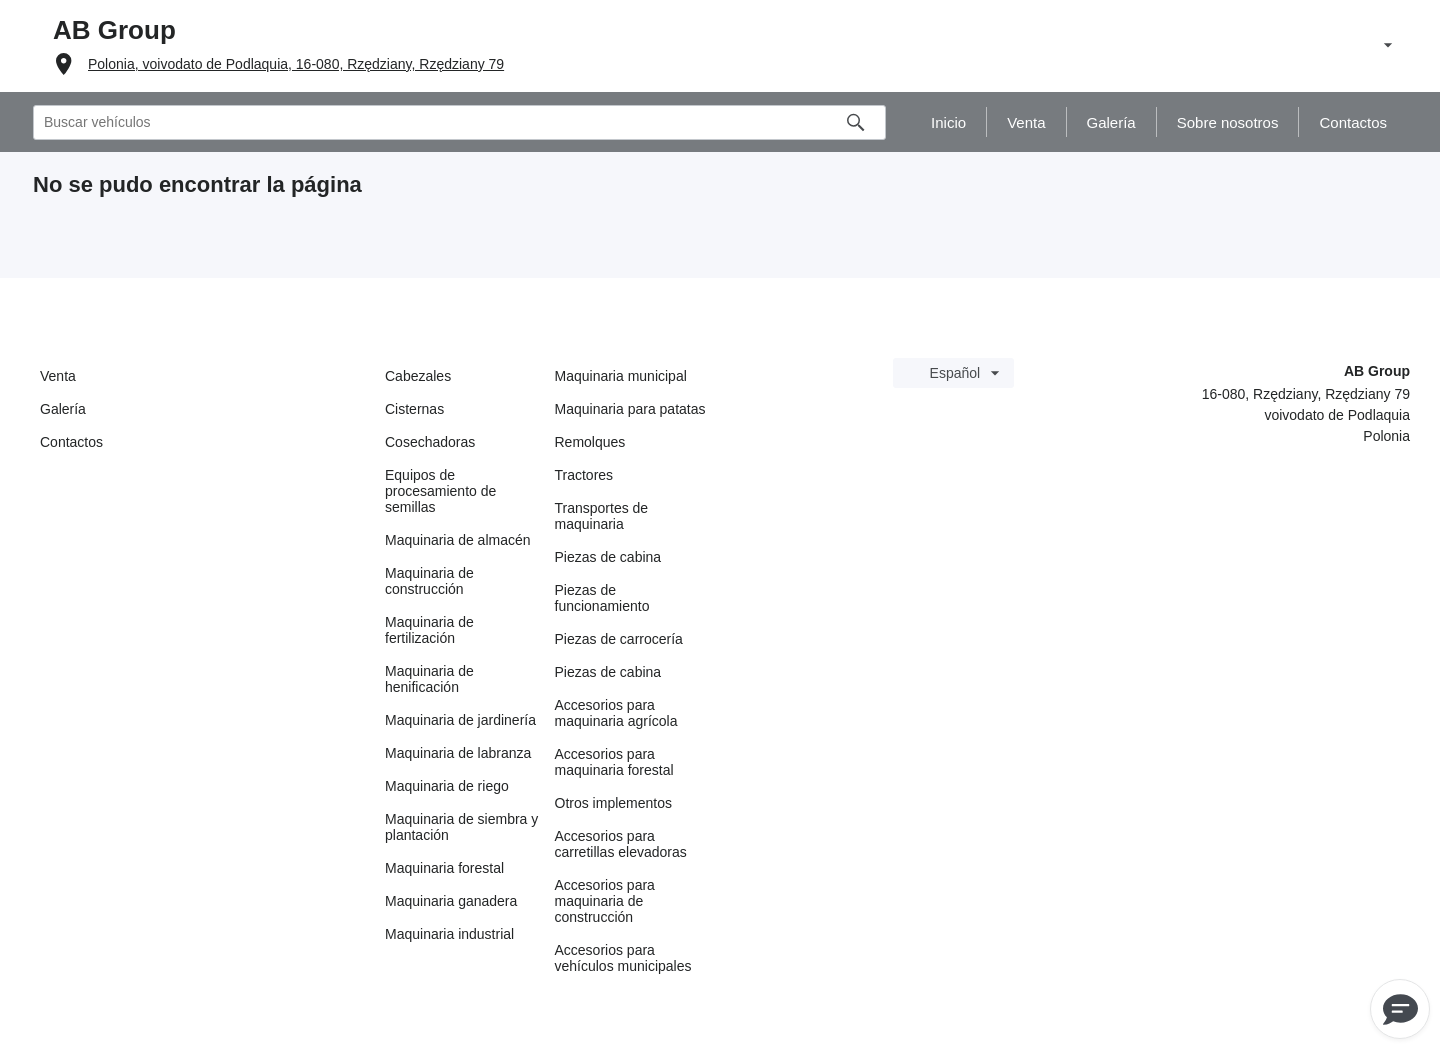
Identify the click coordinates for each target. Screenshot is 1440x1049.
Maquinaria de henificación (429, 679)
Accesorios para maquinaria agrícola (616, 713)
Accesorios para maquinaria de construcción (605, 901)
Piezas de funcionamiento (602, 598)
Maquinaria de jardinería (460, 720)
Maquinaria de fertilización (429, 630)
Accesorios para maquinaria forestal (614, 762)
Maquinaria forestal (444, 868)
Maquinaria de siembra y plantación (461, 827)
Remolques (590, 442)
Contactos (71, 442)
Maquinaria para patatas (630, 409)
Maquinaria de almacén (458, 540)
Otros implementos (613, 803)
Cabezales (418, 376)
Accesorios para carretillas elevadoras (621, 844)
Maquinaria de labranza (458, 753)
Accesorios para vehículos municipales (623, 958)
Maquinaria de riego (447, 786)
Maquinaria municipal (621, 376)
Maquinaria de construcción (429, 581)
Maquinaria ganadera (451, 901)
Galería (63, 409)
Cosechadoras (430, 442)
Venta (58, 376)
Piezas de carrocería (619, 639)
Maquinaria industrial (449, 934)
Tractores (584, 475)
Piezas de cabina (608, 557)
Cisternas (414, 409)
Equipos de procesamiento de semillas (440, 491)
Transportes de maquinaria (602, 516)
